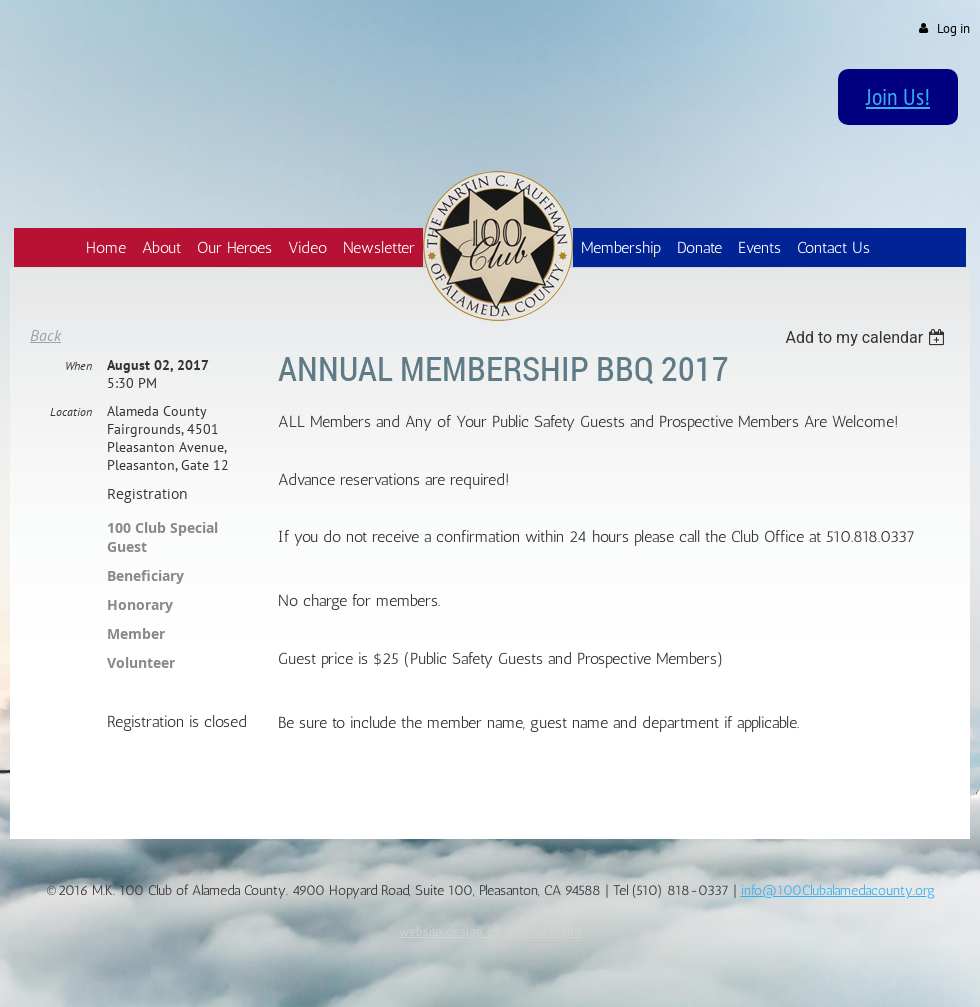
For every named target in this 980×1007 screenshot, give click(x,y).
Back (45, 335)
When (78, 365)
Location (71, 411)
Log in (953, 28)
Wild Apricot (803, 968)
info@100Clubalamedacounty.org (838, 890)
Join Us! (898, 96)
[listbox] (867, 337)
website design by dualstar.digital (490, 931)
